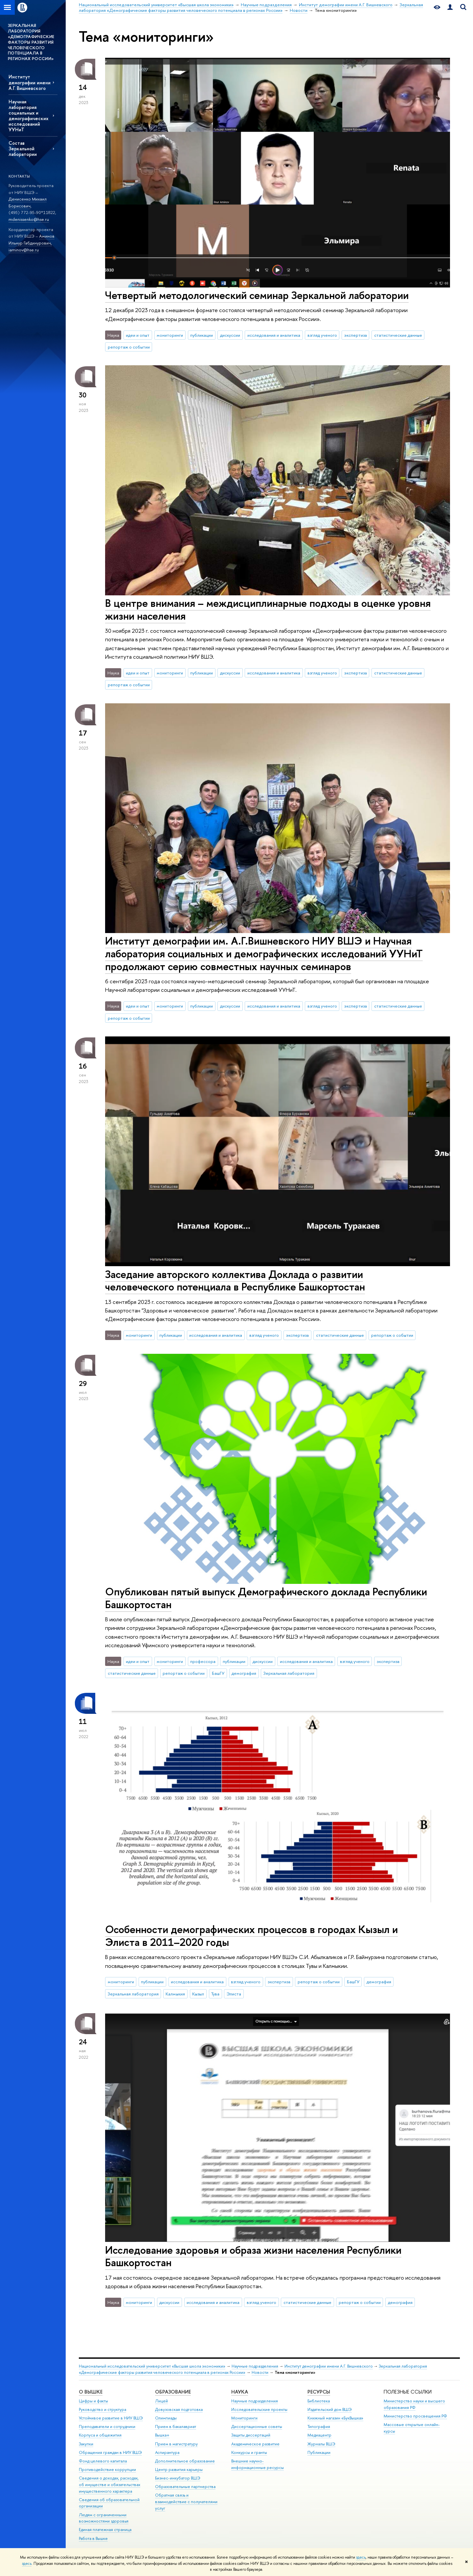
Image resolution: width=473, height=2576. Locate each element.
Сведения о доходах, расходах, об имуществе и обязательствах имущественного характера (109, 2484)
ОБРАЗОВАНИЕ (173, 2391)
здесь (361, 2557)
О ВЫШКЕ (90, 2391)
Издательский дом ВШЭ (329, 2409)
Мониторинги (244, 2418)
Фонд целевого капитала (103, 2461)
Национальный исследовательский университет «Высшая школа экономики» (152, 2366)
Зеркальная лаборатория (288, 1673)
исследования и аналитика (273, 335)
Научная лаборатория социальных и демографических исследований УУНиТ (28, 115)
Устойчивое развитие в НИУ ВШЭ (111, 2418)
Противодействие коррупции (107, 2469)
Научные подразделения (255, 2366)
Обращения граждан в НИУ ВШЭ (110, 2452)
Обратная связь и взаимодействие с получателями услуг (186, 2501)
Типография (318, 2426)
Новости (260, 2372)
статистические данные (398, 335)
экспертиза (355, 335)
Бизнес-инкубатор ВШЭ (177, 2478)
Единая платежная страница (105, 2529)
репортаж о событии (129, 347)
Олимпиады (166, 2418)
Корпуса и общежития (100, 2435)
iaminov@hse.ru (24, 250)
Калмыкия (175, 1994)
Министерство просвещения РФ (415, 2416)
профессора (202, 1661)
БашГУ (218, 1673)
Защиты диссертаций (250, 2435)
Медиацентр (319, 2435)
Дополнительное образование (185, 2461)
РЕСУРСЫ (318, 2391)
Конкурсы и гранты (249, 2452)
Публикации (318, 2452)
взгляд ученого (322, 335)
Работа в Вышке (93, 2538)
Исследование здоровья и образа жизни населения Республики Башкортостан (253, 2256)
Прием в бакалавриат (175, 2426)
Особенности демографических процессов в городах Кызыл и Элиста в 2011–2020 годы (251, 1935)
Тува (215, 1994)
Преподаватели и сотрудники (107, 2426)
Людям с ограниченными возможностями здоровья (103, 2518)
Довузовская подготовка (179, 2409)
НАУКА (239, 2391)
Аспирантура (167, 2452)
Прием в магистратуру (176, 2444)
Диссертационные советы (256, 2426)
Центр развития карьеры (179, 2469)
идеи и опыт (137, 335)
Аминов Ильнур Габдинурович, (32, 239)
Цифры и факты (93, 2401)
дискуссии (230, 335)
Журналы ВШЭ (321, 2444)
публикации (201, 335)
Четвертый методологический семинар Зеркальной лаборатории (257, 295)
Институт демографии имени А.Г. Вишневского (30, 82)
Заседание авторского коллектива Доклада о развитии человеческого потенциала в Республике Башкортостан (235, 1280)
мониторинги (170, 335)
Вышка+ (162, 2435)
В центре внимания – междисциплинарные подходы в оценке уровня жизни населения (268, 609)
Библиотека (318, 2401)
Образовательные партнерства (185, 2486)
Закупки (86, 2444)
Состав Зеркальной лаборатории (23, 148)
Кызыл (198, 1994)
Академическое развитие (255, 2444)
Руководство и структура (102, 2409)
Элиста (234, 1994)
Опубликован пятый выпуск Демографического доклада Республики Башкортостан (266, 1597)
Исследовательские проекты (259, 2409)
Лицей (161, 2401)
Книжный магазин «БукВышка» (335, 2418)
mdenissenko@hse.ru (29, 219)
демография (244, 1673)
